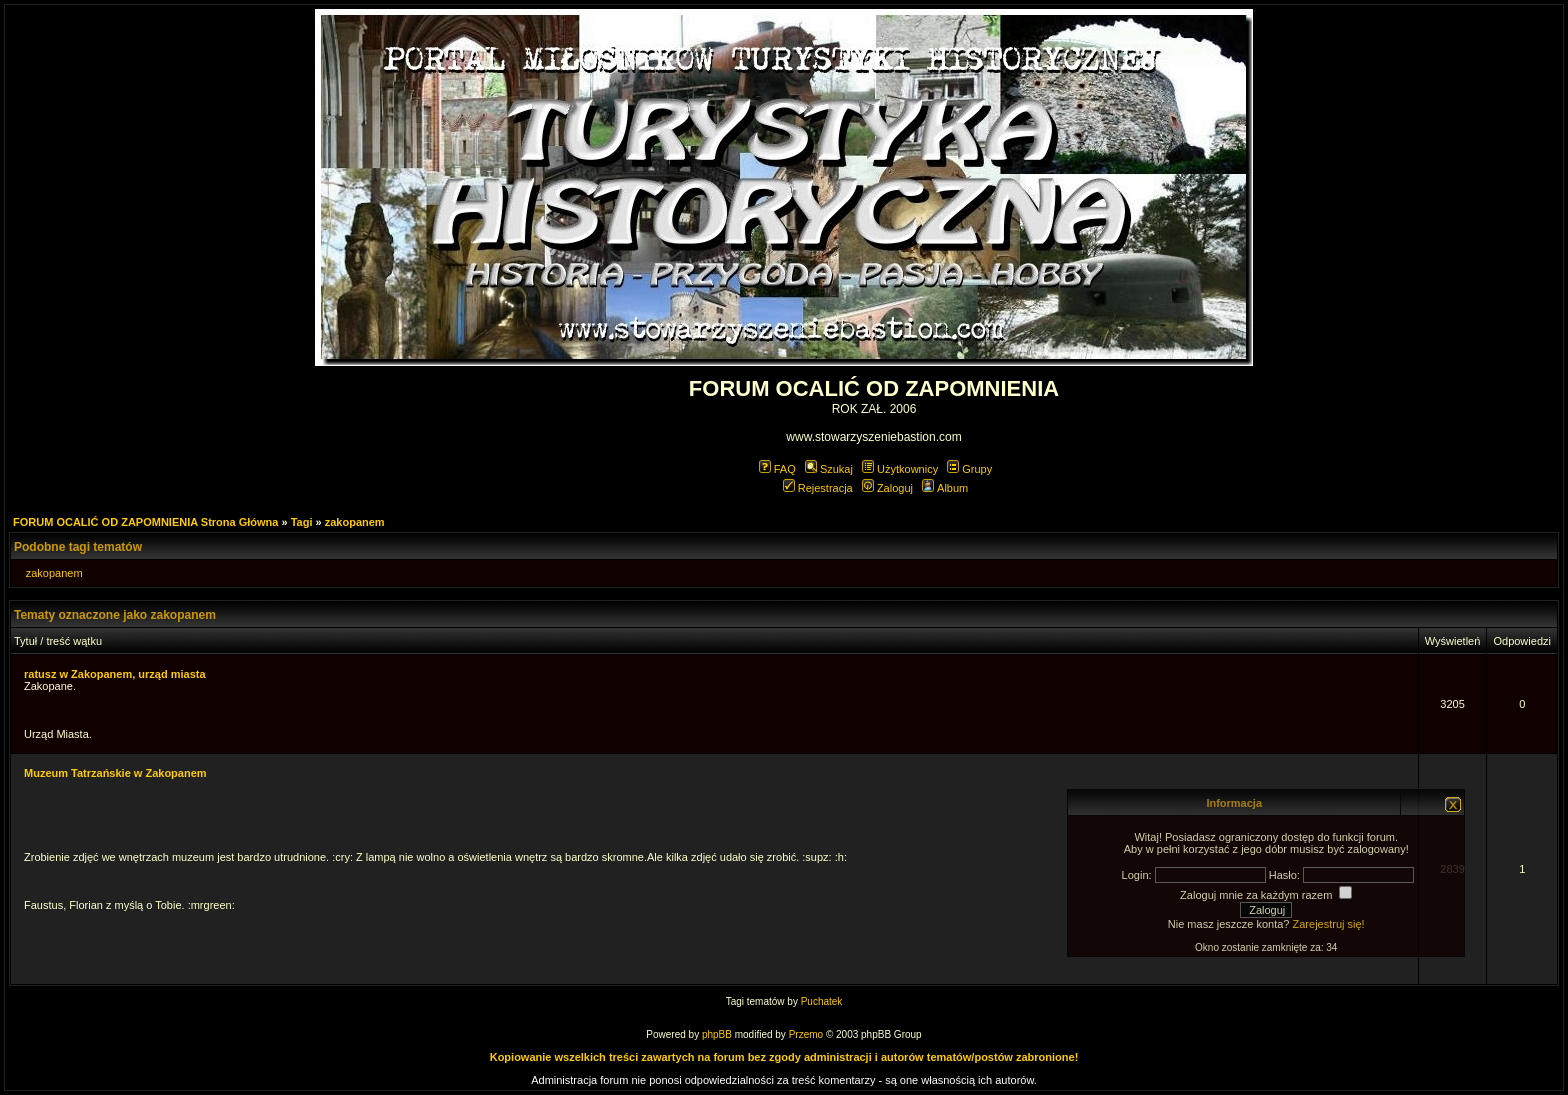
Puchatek (822, 1001)
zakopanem (355, 522)
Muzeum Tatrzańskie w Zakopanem (115, 773)
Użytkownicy (900, 469)
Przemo (806, 1034)
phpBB (717, 1034)
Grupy (969, 469)
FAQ (777, 469)
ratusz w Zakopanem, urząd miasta (115, 674)
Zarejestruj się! (1329, 924)
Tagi (302, 522)
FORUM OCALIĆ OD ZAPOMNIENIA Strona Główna (145, 522)
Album (945, 488)
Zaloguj (887, 488)
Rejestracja (818, 488)
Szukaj (829, 469)
